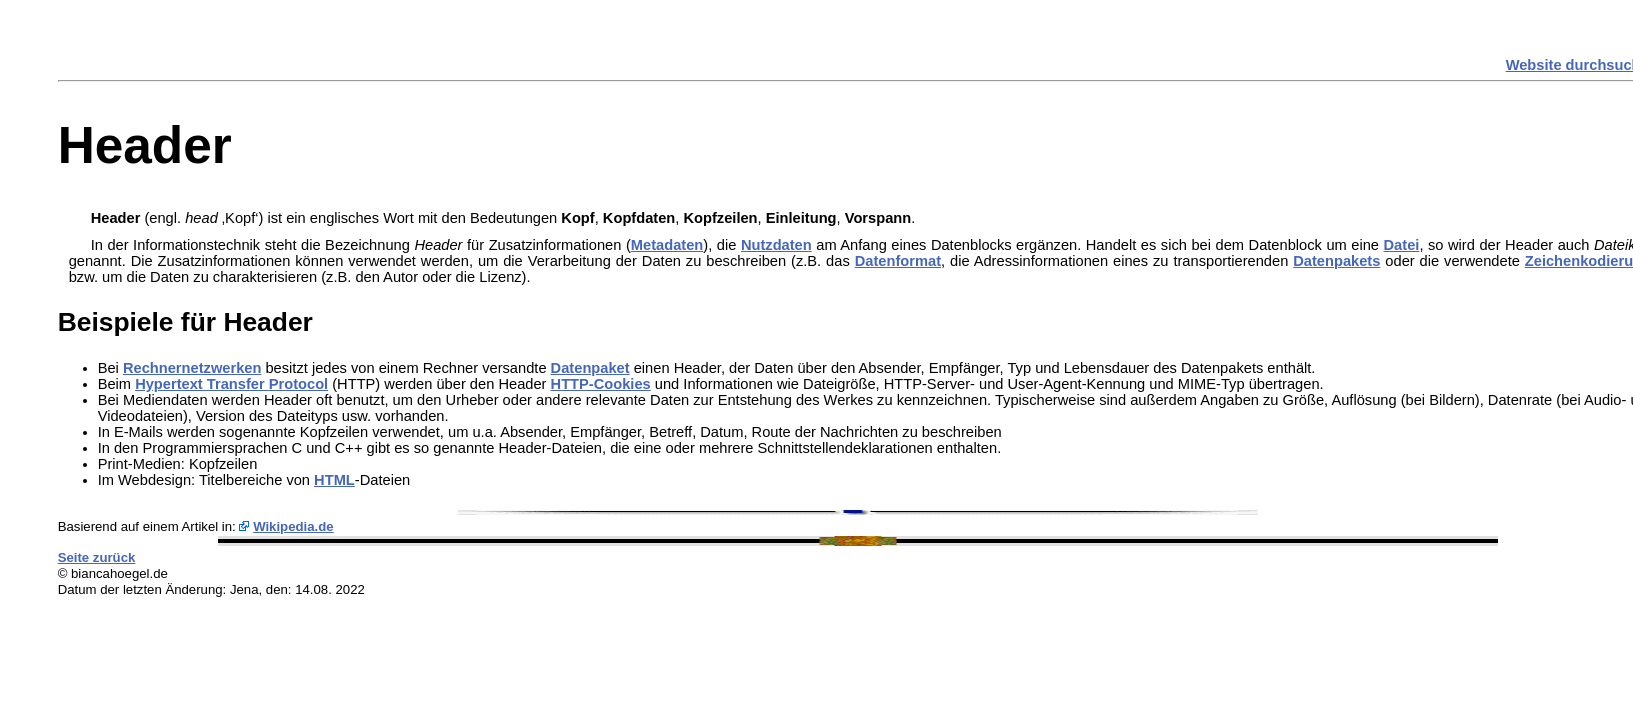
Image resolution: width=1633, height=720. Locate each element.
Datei (1402, 245)
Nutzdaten (776, 245)
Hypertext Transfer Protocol (231, 384)
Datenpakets (1336, 261)
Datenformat (898, 261)
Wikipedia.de (293, 526)
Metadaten (667, 245)
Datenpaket (590, 368)
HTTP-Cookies (601, 384)
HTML (334, 480)
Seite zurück (97, 557)
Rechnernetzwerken (192, 368)
